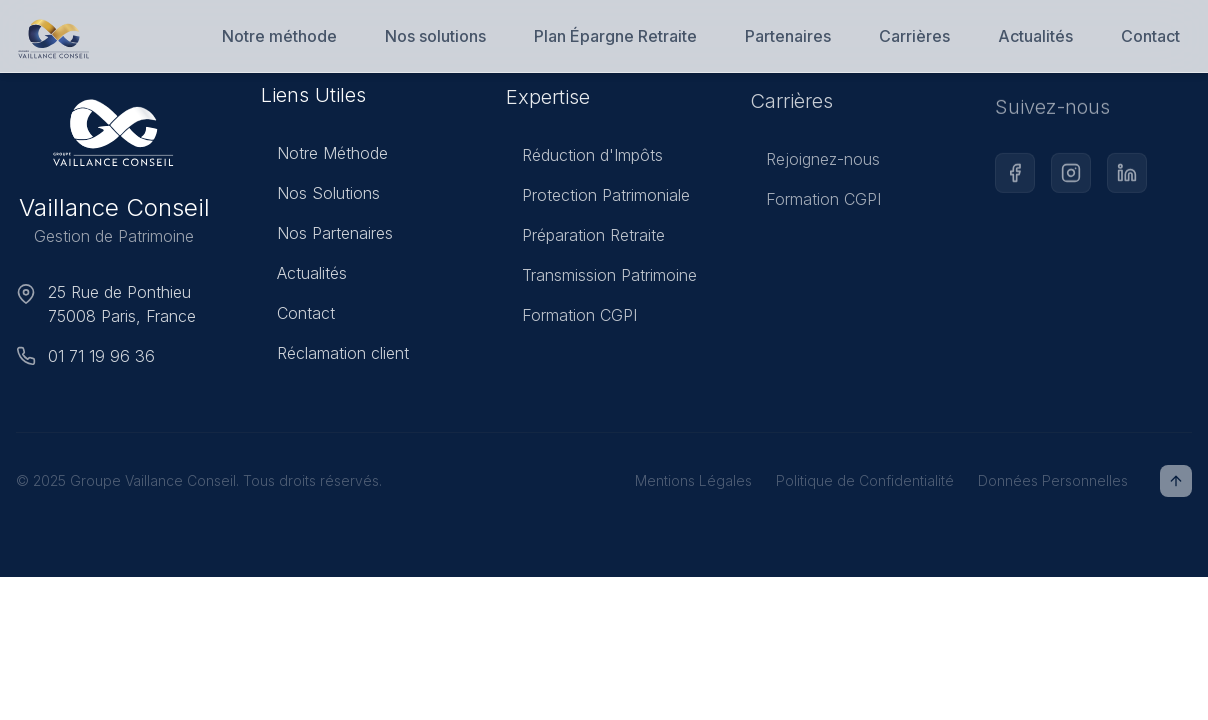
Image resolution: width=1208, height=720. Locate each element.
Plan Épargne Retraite (615, 36)
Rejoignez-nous (815, 167)
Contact (1150, 36)
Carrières (914, 36)
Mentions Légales (693, 480)
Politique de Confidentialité (865, 480)
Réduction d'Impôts (584, 161)
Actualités (1035, 36)
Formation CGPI (571, 321)
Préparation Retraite (585, 241)
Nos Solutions (320, 196)
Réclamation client (335, 356)
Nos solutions (435, 36)
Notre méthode (279, 36)
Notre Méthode (324, 156)
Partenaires (788, 36)
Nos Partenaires (327, 236)
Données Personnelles (1053, 480)
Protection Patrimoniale (598, 201)
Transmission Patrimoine (601, 281)
